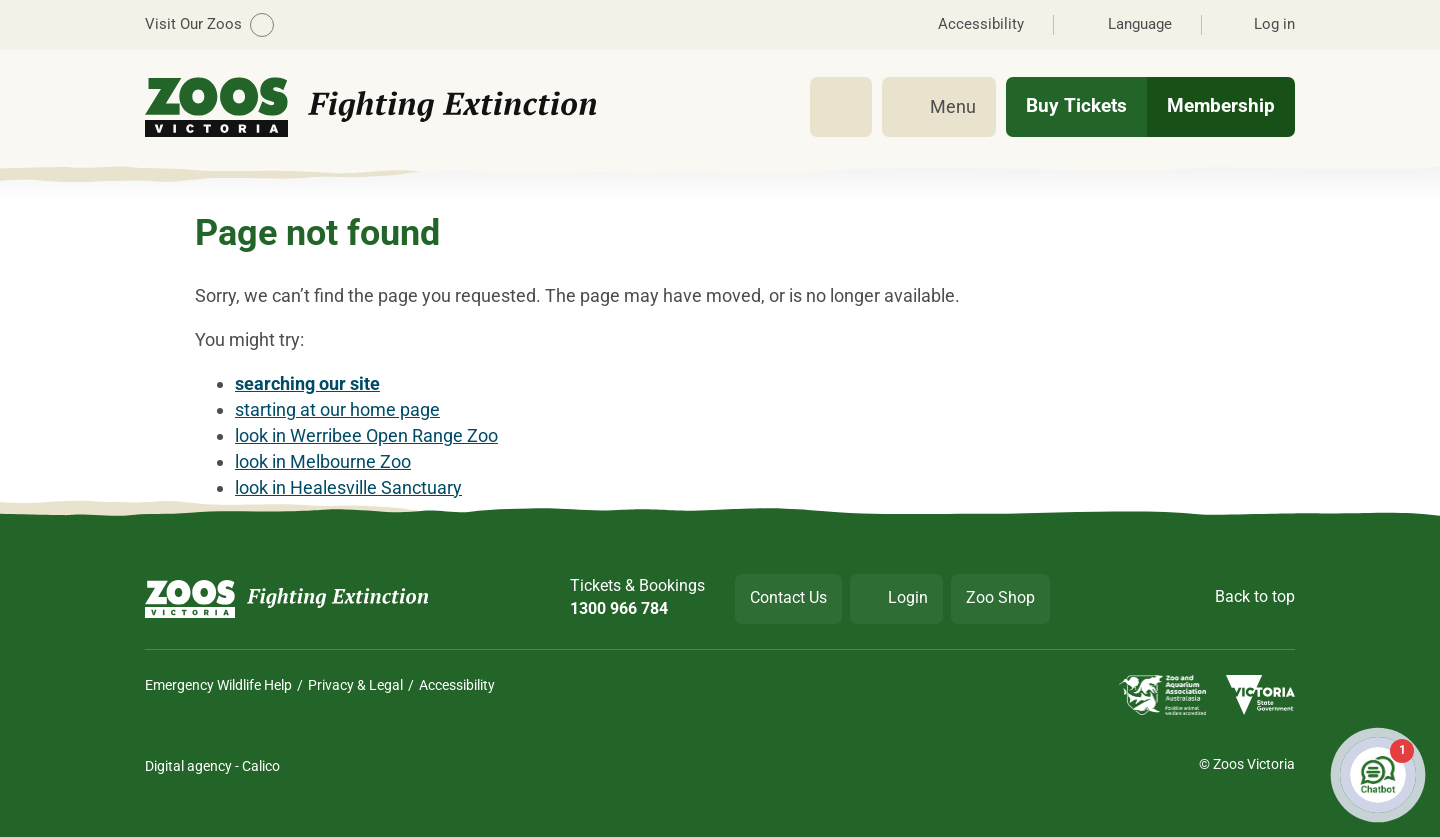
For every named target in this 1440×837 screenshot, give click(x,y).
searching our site (307, 383)
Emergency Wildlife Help (218, 685)
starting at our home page (337, 409)
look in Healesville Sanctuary (348, 487)
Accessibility (457, 685)
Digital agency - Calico (212, 766)
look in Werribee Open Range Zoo (366, 435)
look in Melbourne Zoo (323, 461)
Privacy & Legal (355, 685)
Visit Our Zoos (209, 25)
